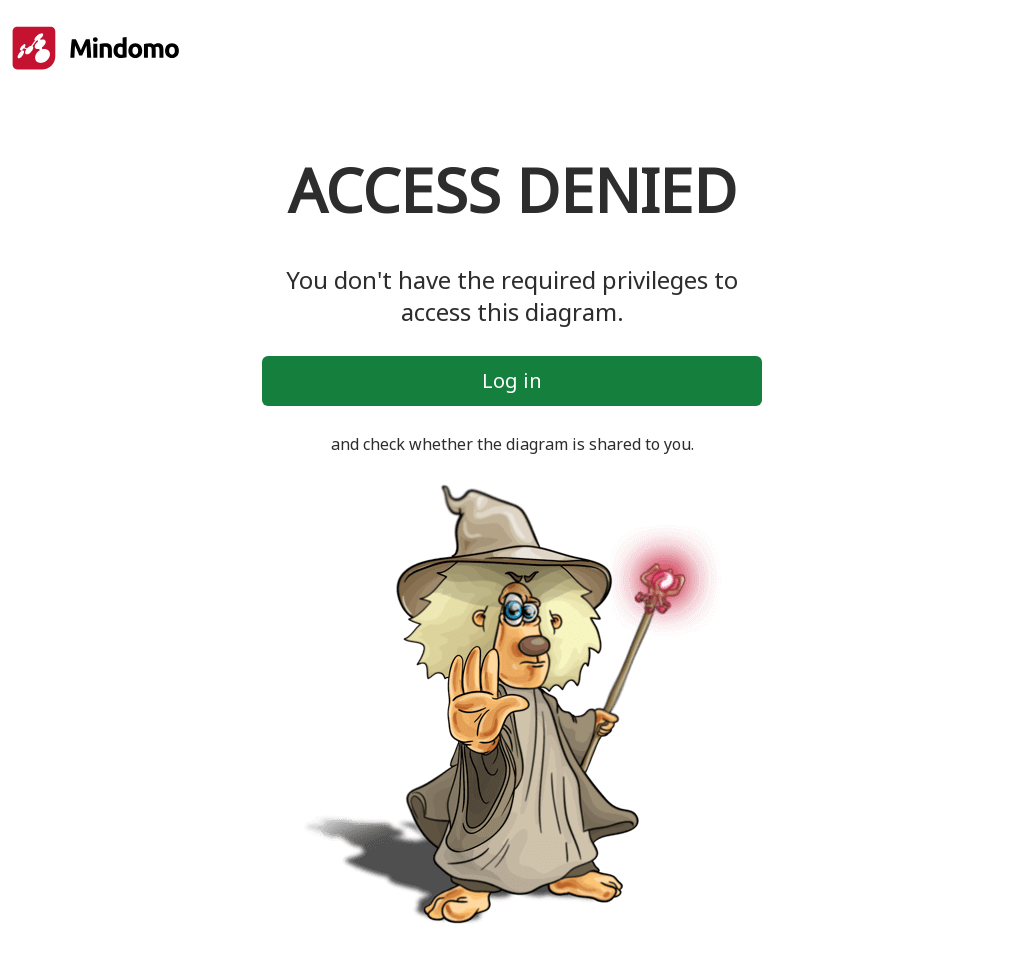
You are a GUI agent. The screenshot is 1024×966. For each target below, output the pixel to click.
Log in (512, 380)
